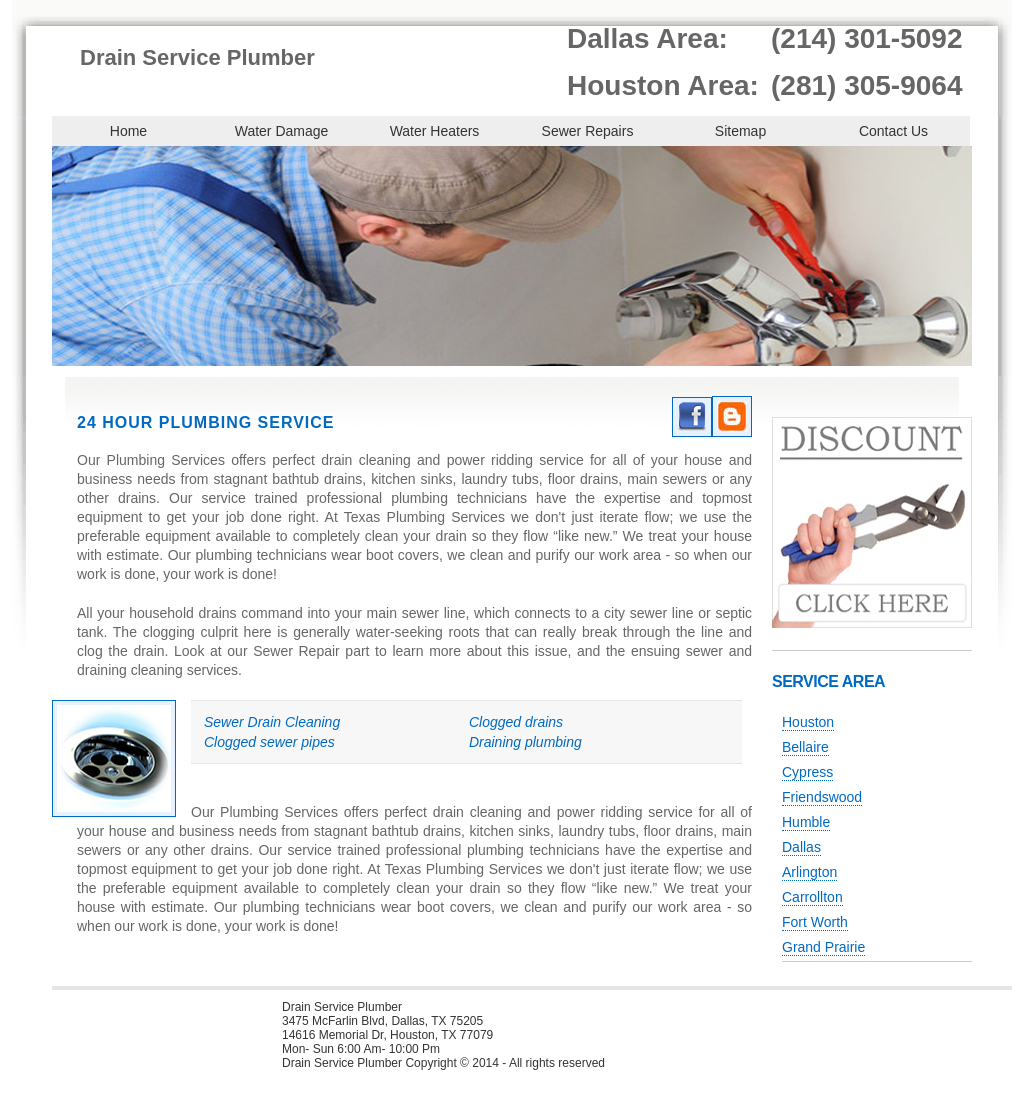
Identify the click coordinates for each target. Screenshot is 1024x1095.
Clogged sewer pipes (269, 742)
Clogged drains (516, 722)
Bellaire (805, 747)
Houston (808, 722)
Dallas (801, 847)
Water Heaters (435, 131)
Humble (806, 822)
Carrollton (812, 897)
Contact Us (893, 131)
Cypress (807, 772)
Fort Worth (815, 922)
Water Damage (282, 131)
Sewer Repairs (588, 131)
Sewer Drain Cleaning (272, 722)
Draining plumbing (525, 742)
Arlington (809, 872)
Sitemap (740, 131)
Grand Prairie (823, 947)
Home (128, 131)
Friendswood (822, 797)
